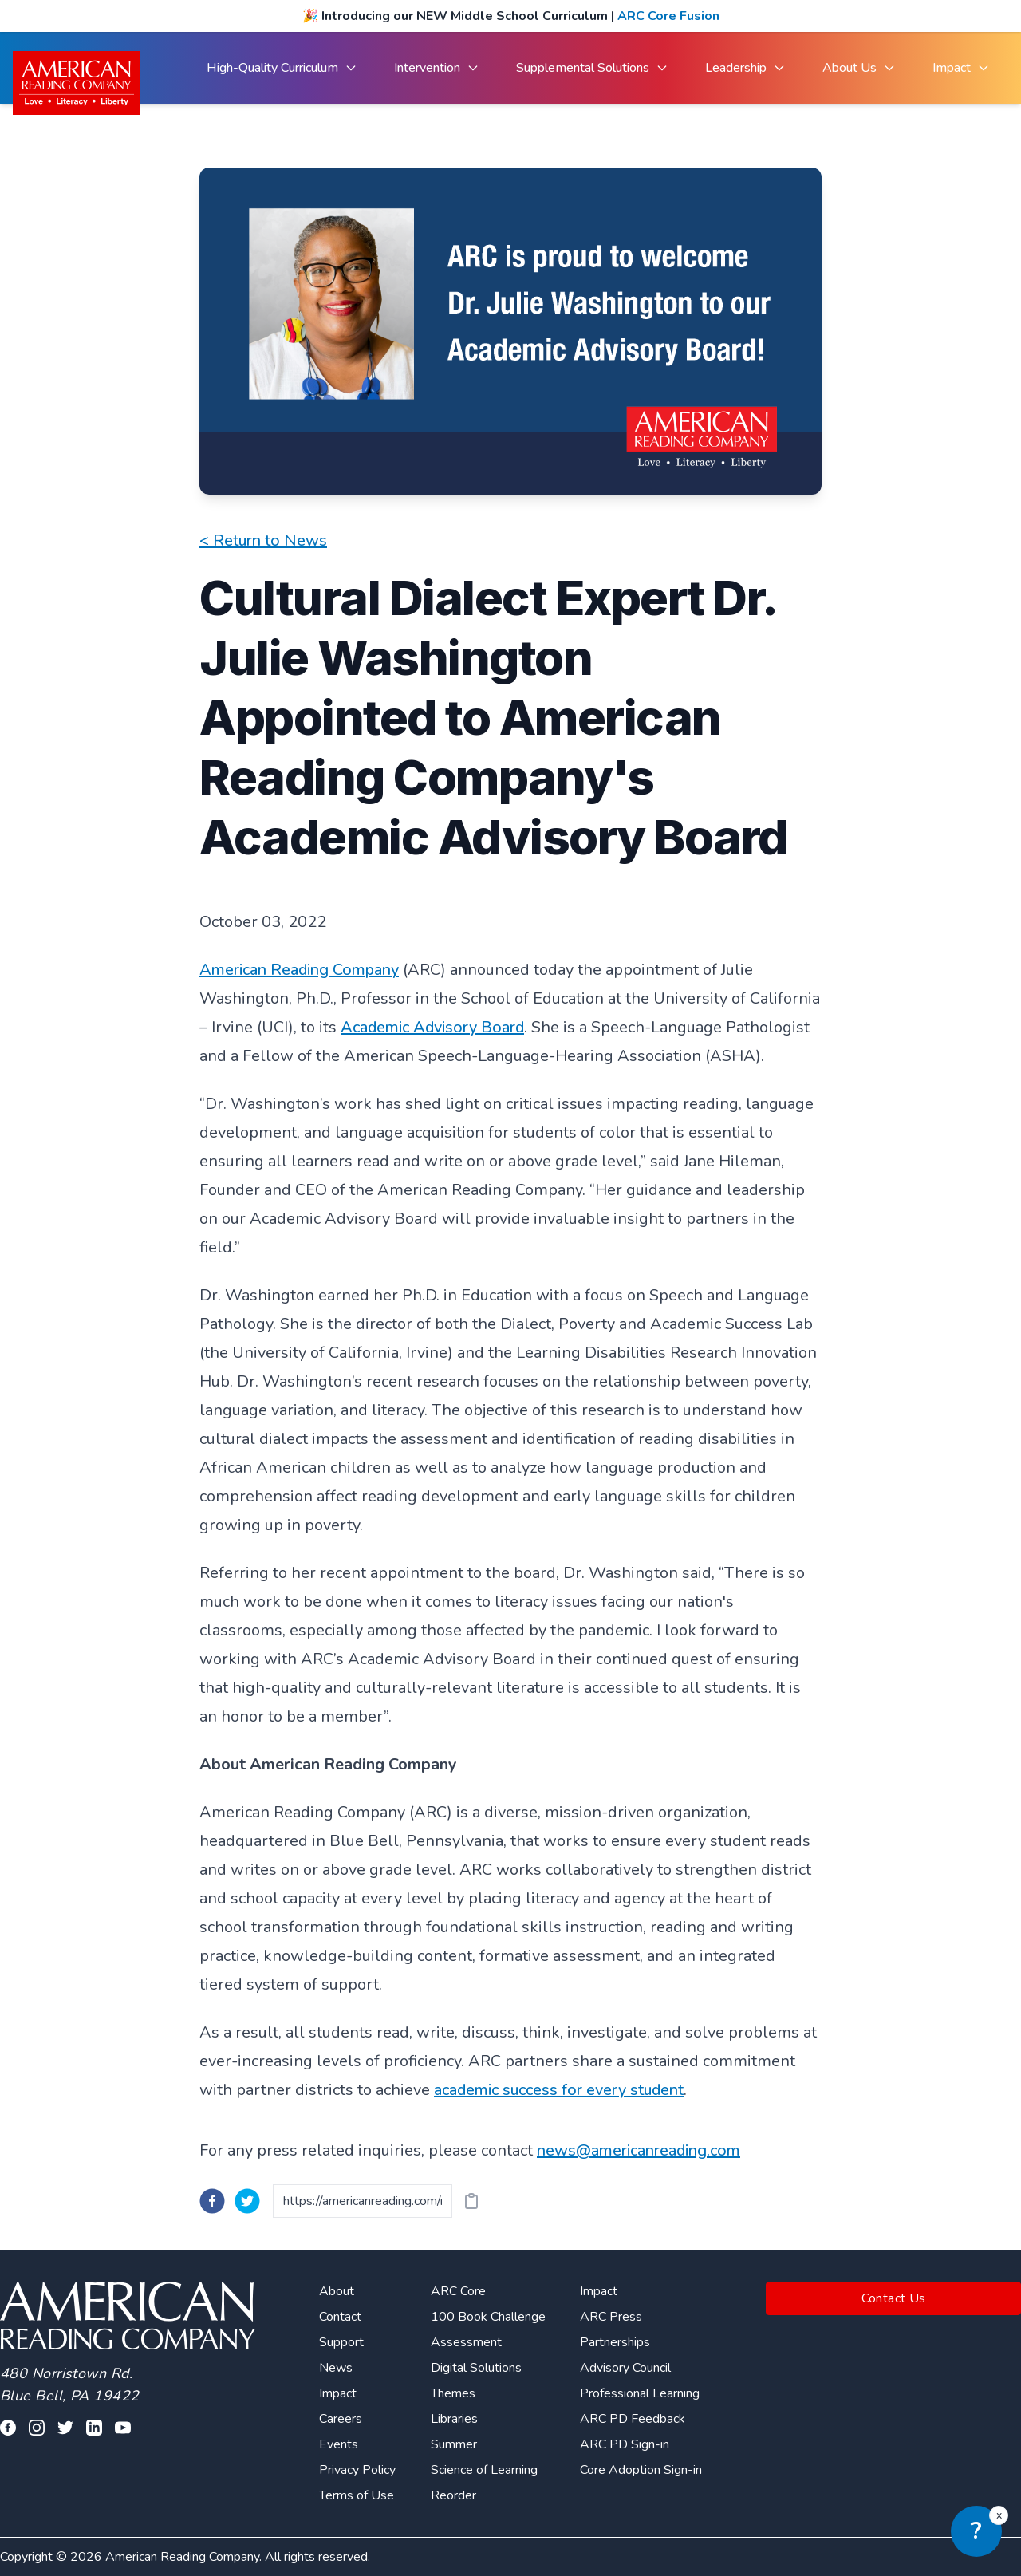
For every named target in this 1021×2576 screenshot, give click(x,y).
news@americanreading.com (638, 2150)
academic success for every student (559, 2090)
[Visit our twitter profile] (65, 2428)
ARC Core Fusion (668, 16)
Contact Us (893, 2298)
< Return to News (263, 540)
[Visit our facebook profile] (8, 2428)
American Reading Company (299, 969)
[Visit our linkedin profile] (94, 2428)
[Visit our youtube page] (123, 2428)
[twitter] (247, 2201)
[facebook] (212, 2201)
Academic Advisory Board (432, 1027)
